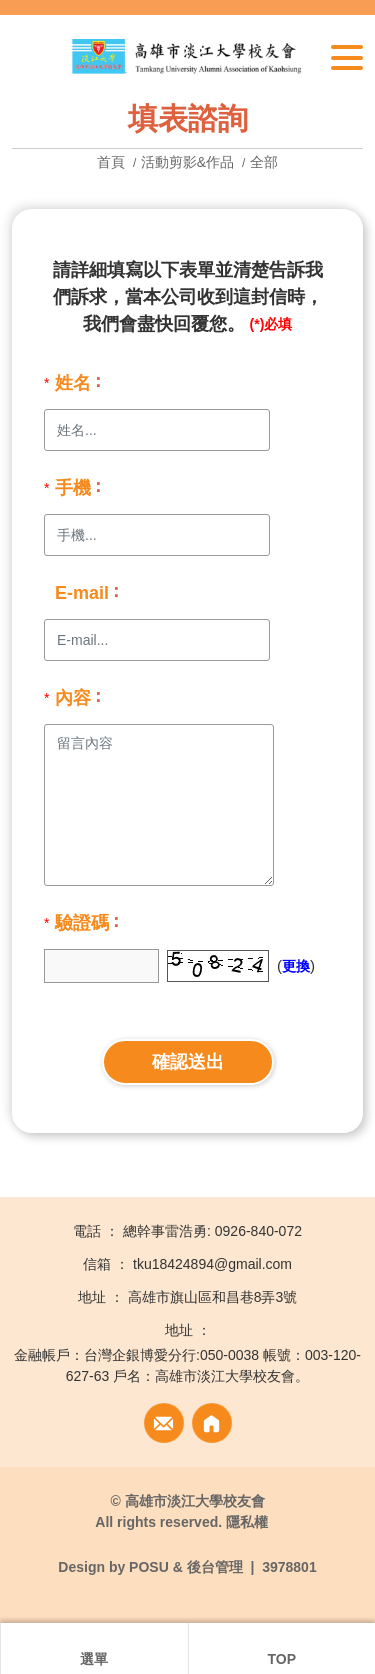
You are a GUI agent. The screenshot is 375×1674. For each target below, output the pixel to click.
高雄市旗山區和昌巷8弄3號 (213, 1297)
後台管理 (215, 1567)
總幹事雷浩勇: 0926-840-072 (212, 1231)
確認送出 (188, 1062)
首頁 (113, 162)
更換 (296, 966)
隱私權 (247, 1522)
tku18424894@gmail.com (212, 1264)
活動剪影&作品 (187, 162)
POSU (149, 1567)
